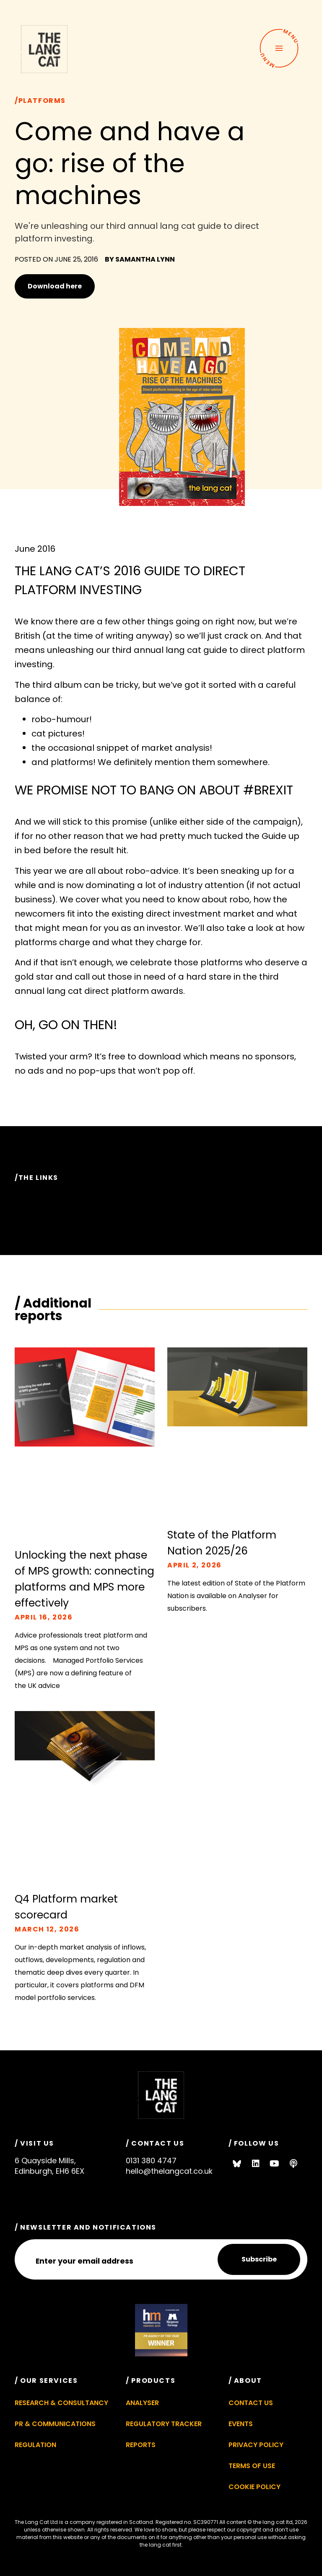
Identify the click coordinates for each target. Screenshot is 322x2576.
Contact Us (251, 2403)
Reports (141, 2445)
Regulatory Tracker (164, 2424)
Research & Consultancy (61, 2403)
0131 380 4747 (151, 2160)
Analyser (142, 2403)
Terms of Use (252, 2466)
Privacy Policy (256, 2445)
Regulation (35, 2445)
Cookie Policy (254, 2487)
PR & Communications (55, 2424)
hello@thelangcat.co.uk (169, 2171)
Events (241, 2424)
